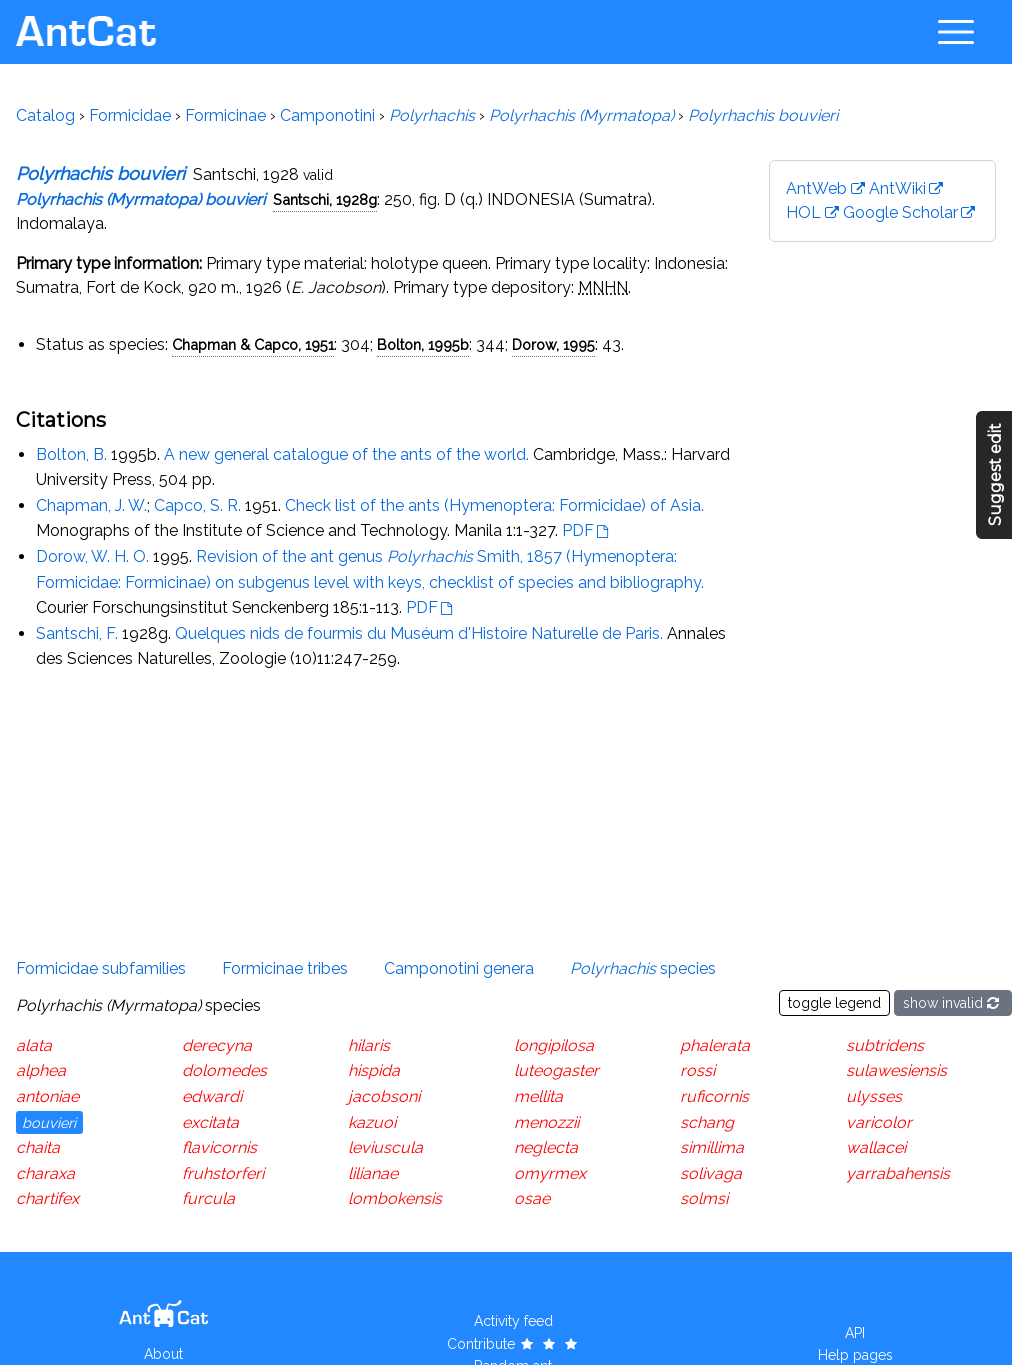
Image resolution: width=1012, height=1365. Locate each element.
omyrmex (550, 1173)
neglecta (546, 1147)
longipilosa (554, 1045)
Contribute (513, 1344)
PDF (578, 530)
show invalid (953, 1003)
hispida (374, 1070)
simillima (712, 1147)
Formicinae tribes (285, 968)
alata (34, 1045)
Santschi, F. (77, 633)
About (163, 1354)
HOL (803, 212)
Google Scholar (900, 212)
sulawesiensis (896, 1070)
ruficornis (714, 1096)
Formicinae (225, 115)
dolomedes (224, 1070)
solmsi (704, 1198)
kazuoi (372, 1122)
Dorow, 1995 (553, 344)
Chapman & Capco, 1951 (253, 344)
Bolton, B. (71, 454)
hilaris (369, 1045)
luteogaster (556, 1070)
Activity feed (513, 1321)
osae (532, 1198)
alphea (41, 1070)
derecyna (217, 1045)
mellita (538, 1096)
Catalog (45, 115)
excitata (210, 1122)
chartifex (47, 1198)
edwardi (212, 1096)
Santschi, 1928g (325, 199)
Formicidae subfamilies (101, 968)
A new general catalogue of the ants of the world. (346, 454)
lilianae (373, 1173)
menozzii (546, 1122)
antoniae (47, 1096)
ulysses (874, 1096)
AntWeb (816, 188)
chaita (38, 1147)
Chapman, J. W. (91, 505)
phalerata (715, 1045)
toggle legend (834, 1003)
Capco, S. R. (197, 505)
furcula (208, 1198)
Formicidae (130, 115)
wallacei (876, 1147)
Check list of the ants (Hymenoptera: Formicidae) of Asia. (494, 505)
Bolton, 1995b (423, 344)
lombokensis (395, 1198)
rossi (697, 1070)
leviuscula (385, 1147)
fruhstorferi (223, 1173)
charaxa (45, 1173)
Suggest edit (995, 475)
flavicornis (219, 1147)
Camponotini (327, 115)
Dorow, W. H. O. (92, 556)
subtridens (885, 1045)
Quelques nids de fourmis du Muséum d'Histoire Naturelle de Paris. (419, 633)
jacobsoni (384, 1096)
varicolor (879, 1122)
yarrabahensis (898, 1173)
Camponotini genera (459, 968)
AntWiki (897, 188)
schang (707, 1122)
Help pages (855, 1355)
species (643, 968)
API (855, 1333)
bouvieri (49, 1122)
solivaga (711, 1173)
